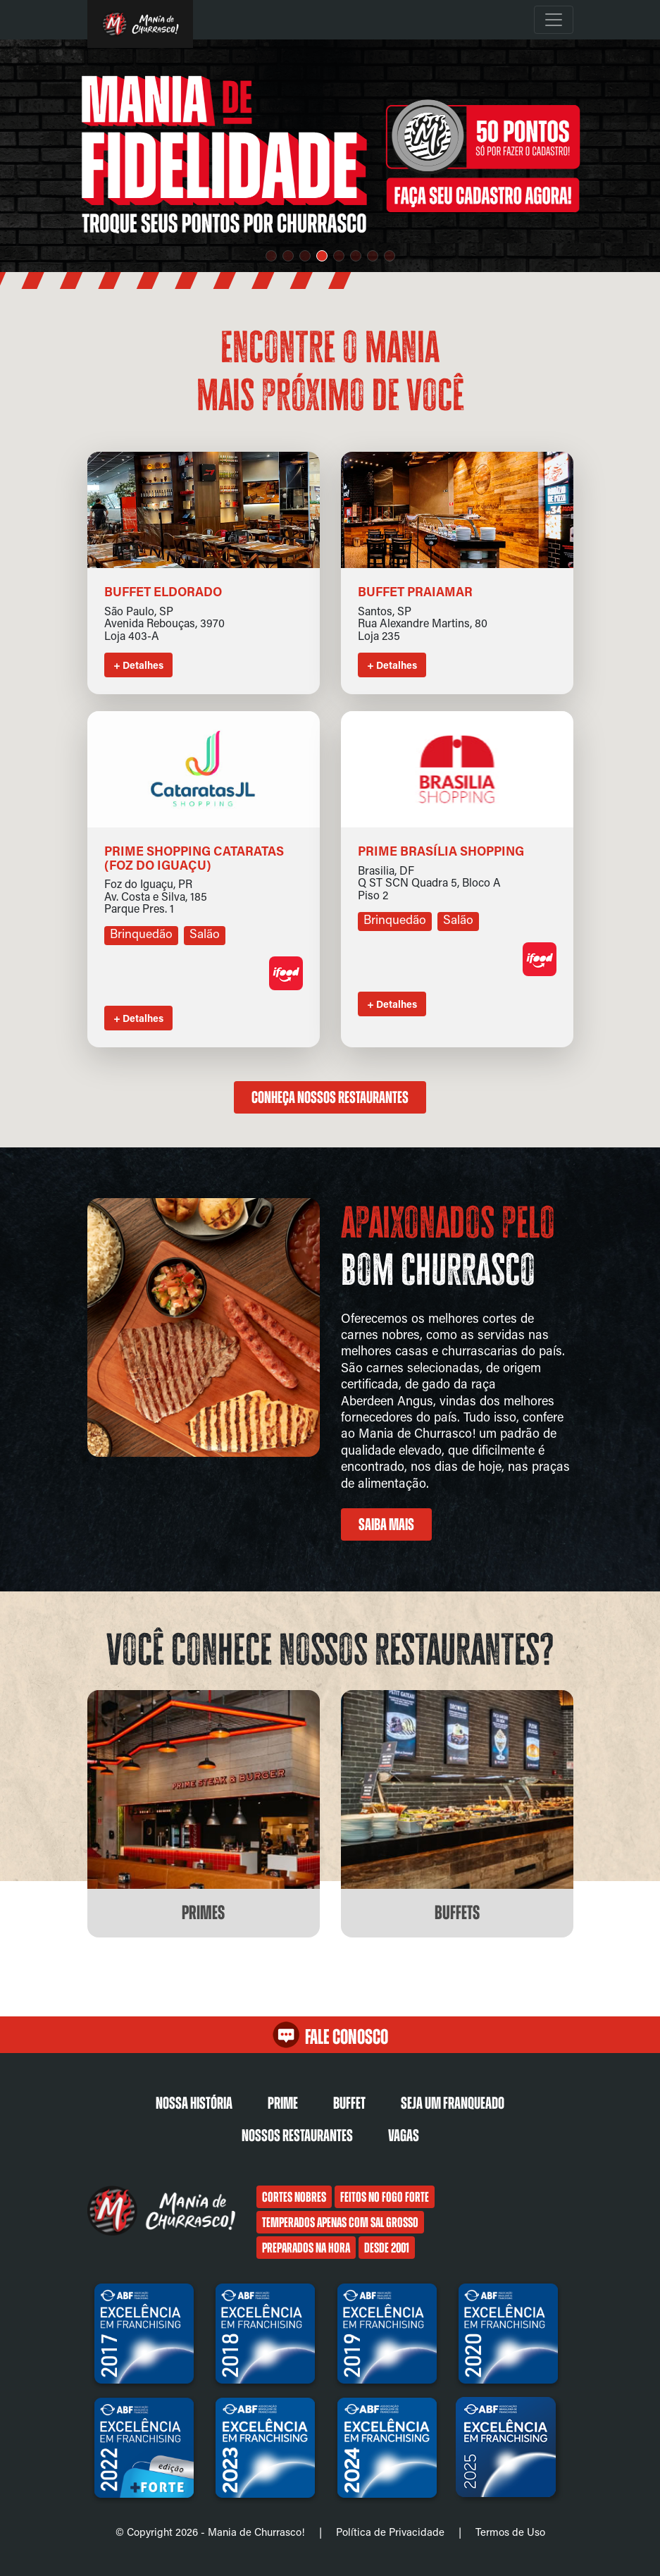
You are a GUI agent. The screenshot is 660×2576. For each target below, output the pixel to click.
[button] (271, 255)
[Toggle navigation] (553, 20)
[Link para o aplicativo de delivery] (286, 986)
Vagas (403, 2135)
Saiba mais (386, 1524)
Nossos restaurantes (297, 2135)
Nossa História (194, 2103)
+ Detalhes (138, 665)
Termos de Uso (510, 2532)
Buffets (457, 1912)
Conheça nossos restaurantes (330, 1097)
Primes (203, 1912)
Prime (283, 2103)
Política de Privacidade (390, 2532)
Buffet (349, 2103)
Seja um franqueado (452, 2103)
